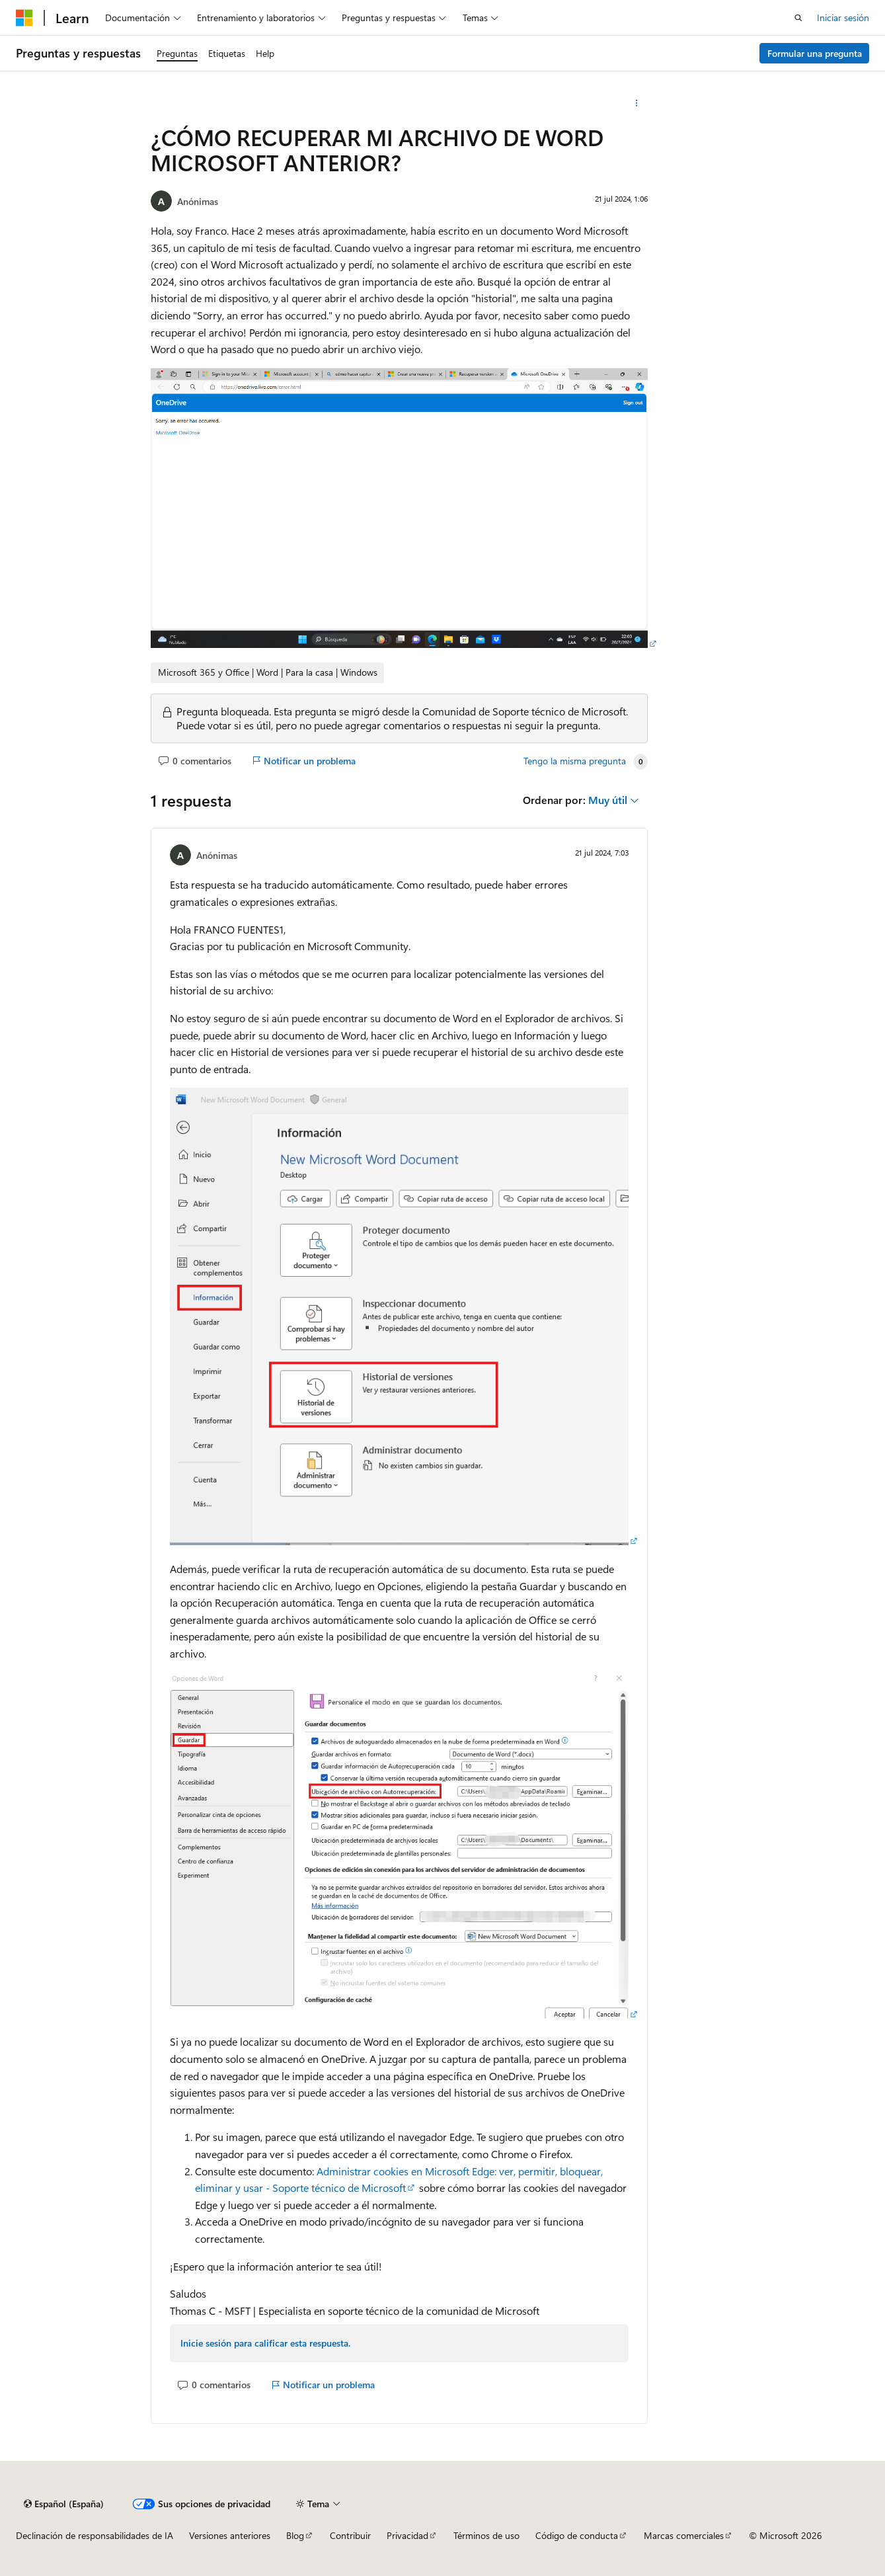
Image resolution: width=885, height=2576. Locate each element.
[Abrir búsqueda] (798, 18)
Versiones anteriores (229, 2535)
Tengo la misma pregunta (574, 761)
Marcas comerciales (684, 2535)
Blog (295, 2535)
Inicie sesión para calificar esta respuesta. (265, 2343)
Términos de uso (486, 2535)
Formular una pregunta (814, 53)
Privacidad (407, 2535)
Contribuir (350, 2535)
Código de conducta (576, 2535)
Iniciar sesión (843, 17)
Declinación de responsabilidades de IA (94, 2535)
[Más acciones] (636, 103)
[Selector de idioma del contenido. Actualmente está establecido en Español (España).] (64, 2504)
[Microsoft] (24, 17)
